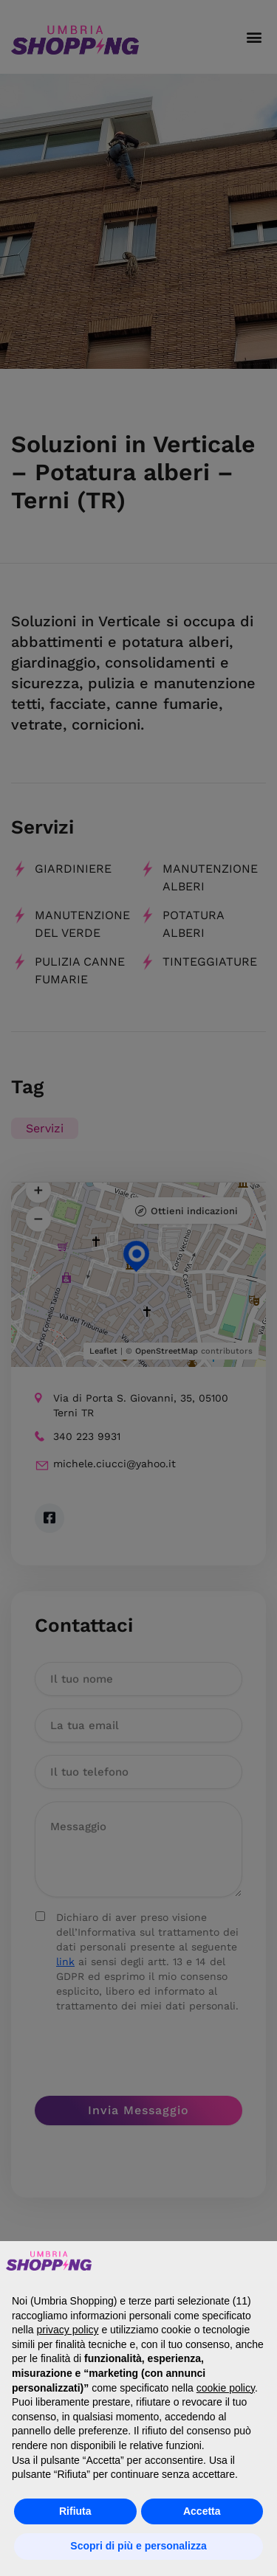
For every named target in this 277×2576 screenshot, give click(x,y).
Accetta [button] (202, 2511)
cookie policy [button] (225, 2388)
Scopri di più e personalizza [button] (138, 2546)
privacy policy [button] (67, 2330)
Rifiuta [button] (75, 2511)
